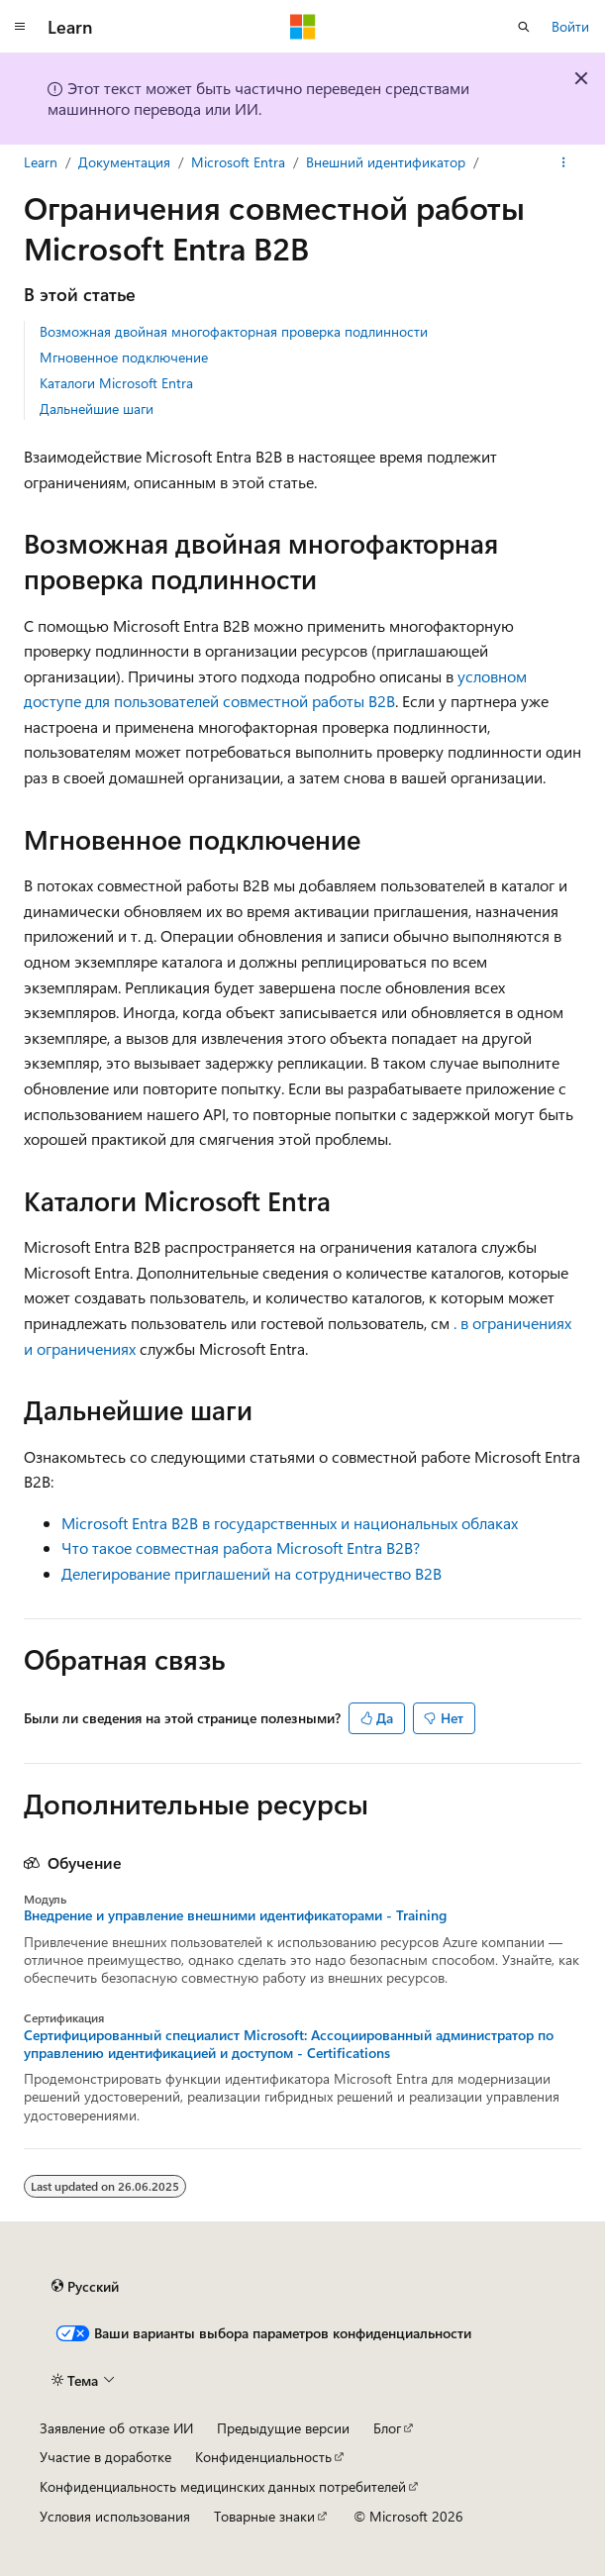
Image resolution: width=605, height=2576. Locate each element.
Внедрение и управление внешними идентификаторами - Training (235, 1915)
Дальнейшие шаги (96, 408)
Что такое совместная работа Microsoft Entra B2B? (240, 1547)
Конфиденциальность (263, 2456)
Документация (124, 162)
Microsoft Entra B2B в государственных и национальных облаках (289, 1522)
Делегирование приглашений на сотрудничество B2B (251, 1573)
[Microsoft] (303, 27)
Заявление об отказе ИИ (116, 2428)
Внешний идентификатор (385, 162)
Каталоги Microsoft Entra (116, 382)
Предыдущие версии (283, 2428)
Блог (387, 2428)
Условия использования (115, 2516)
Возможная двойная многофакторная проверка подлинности (234, 331)
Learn (40, 162)
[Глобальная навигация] (20, 27)
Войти (570, 26)
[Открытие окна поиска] (524, 27)
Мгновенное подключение (124, 357)
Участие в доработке (105, 2456)
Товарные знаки (264, 2516)
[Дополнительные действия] (564, 162)
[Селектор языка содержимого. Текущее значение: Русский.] (85, 2286)
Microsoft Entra (238, 162)
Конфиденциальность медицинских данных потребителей (223, 2486)
